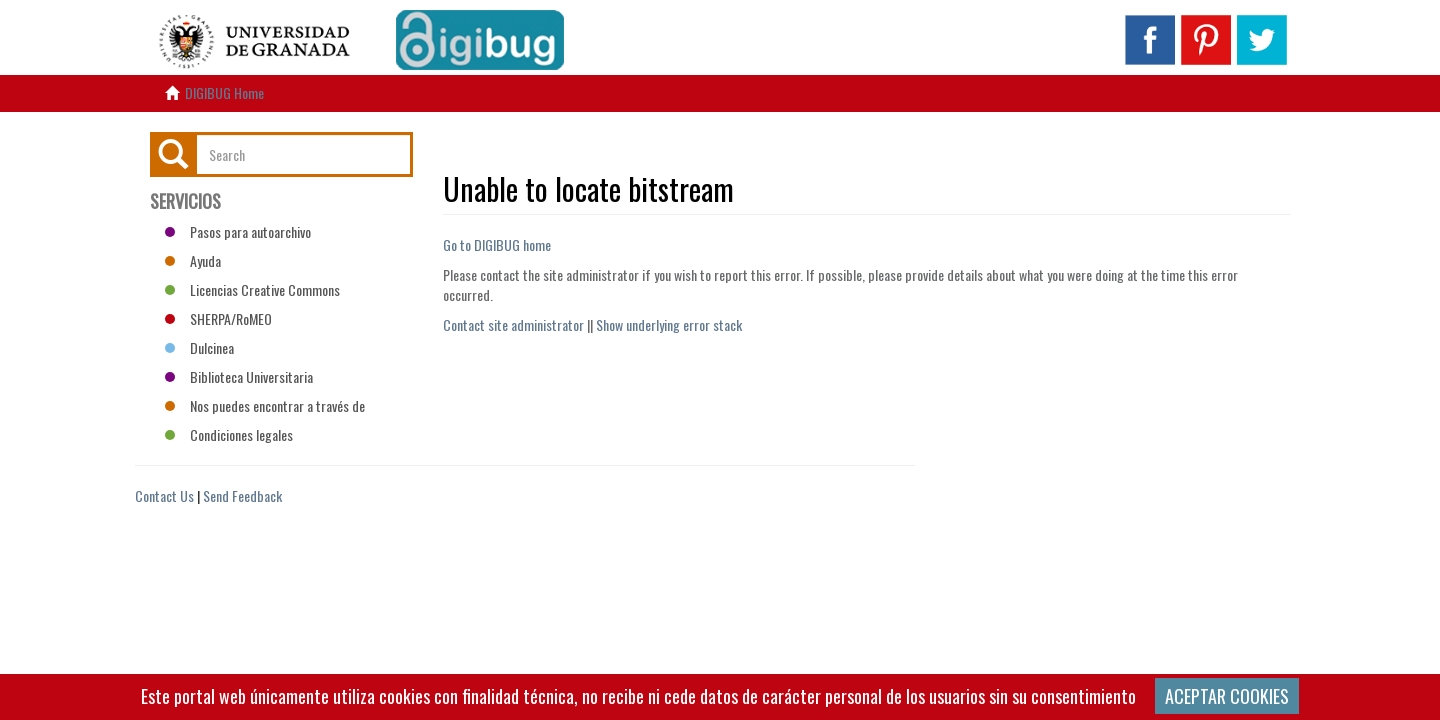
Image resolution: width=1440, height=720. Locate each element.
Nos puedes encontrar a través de (265, 405)
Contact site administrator (513, 324)
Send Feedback (242, 495)
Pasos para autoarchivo (238, 231)
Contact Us (164, 495)
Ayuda (193, 260)
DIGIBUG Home (224, 92)
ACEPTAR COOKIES (1227, 696)
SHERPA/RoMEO (218, 318)
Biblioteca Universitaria (239, 376)
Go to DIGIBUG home (497, 244)
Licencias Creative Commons (252, 289)
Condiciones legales (229, 434)
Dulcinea (199, 347)
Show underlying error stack (669, 324)
